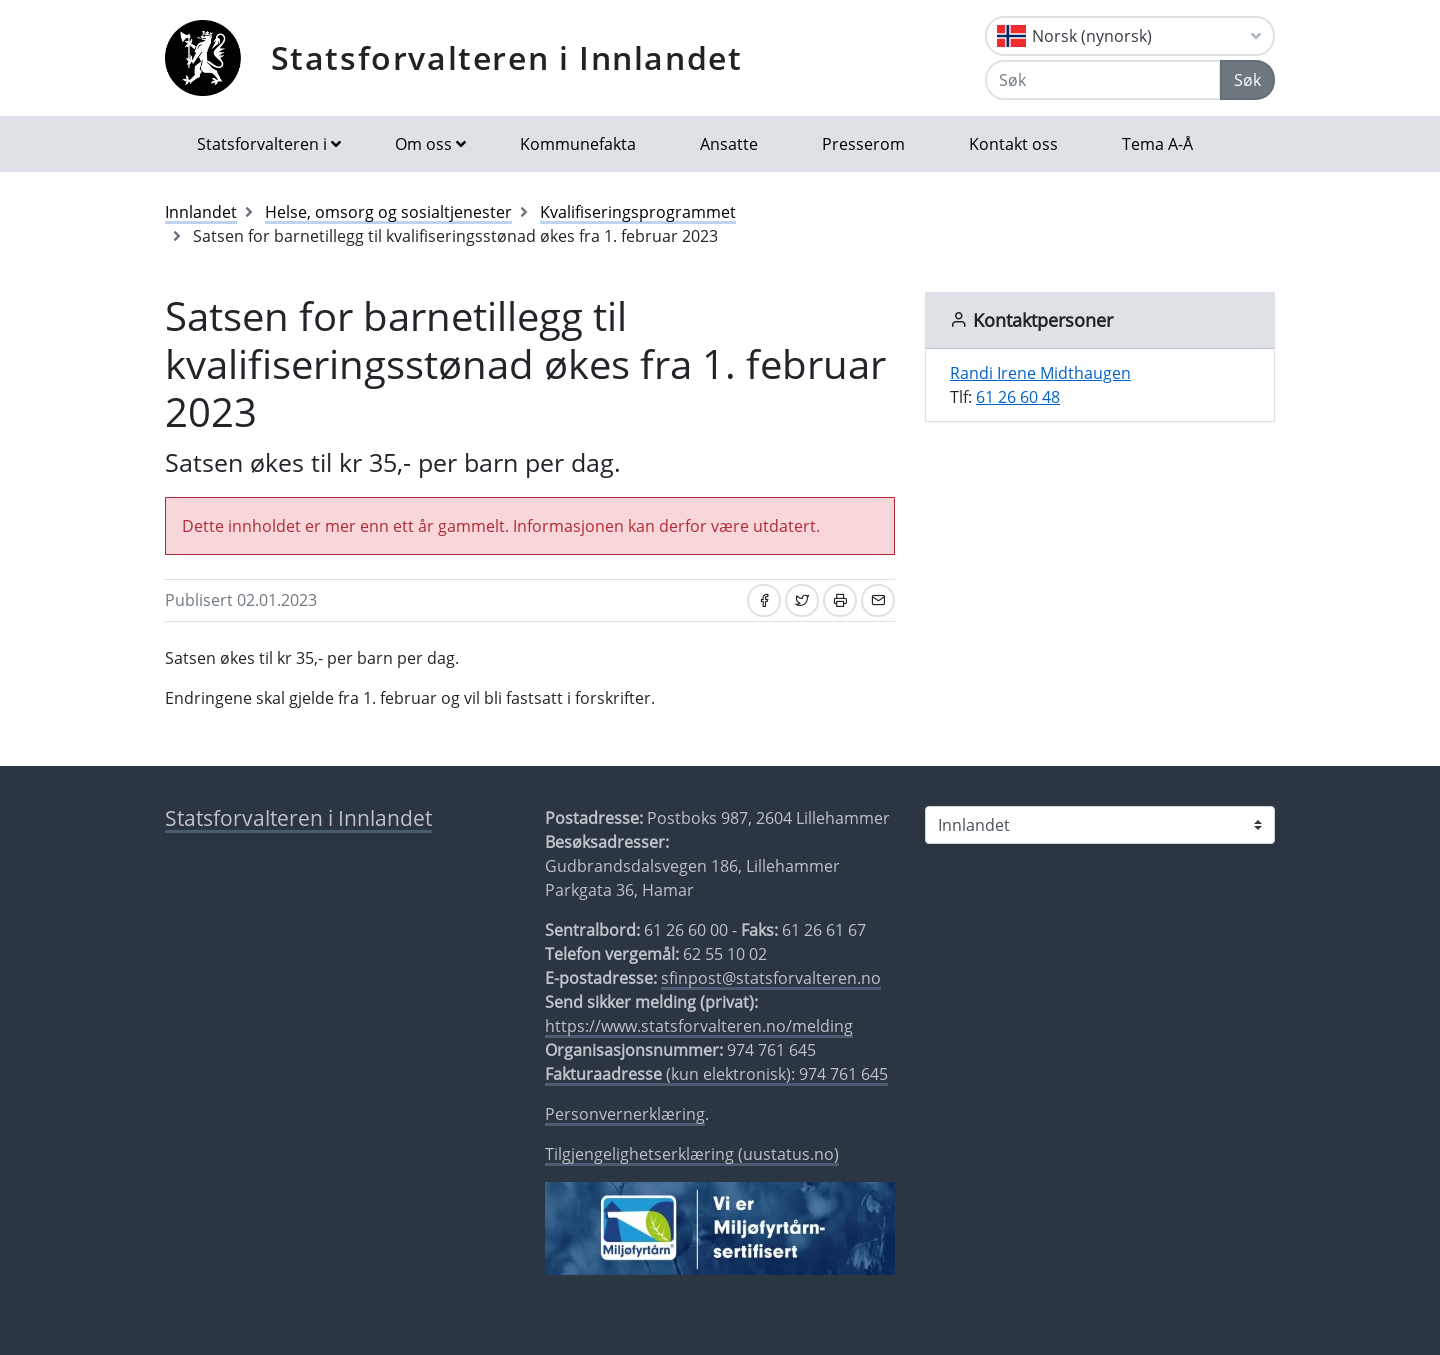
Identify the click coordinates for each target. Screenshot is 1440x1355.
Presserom (863, 144)
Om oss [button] (423, 144)
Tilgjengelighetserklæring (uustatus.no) (692, 1154)
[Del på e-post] (878, 600)
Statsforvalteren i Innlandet (507, 57)
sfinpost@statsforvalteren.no (771, 978)
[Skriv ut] (840, 600)
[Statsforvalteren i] (1100, 825)
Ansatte (729, 144)
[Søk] (1103, 80)
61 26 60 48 (1018, 397)
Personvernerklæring (625, 1114)
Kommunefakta (578, 144)
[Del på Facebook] (764, 600)
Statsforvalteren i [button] (262, 144)
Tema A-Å (1157, 144)
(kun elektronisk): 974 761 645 (716, 1074)
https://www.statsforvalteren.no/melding (699, 1026)
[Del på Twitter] (802, 600)
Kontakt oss (1013, 144)
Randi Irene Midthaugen (1040, 373)
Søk (1247, 80)
